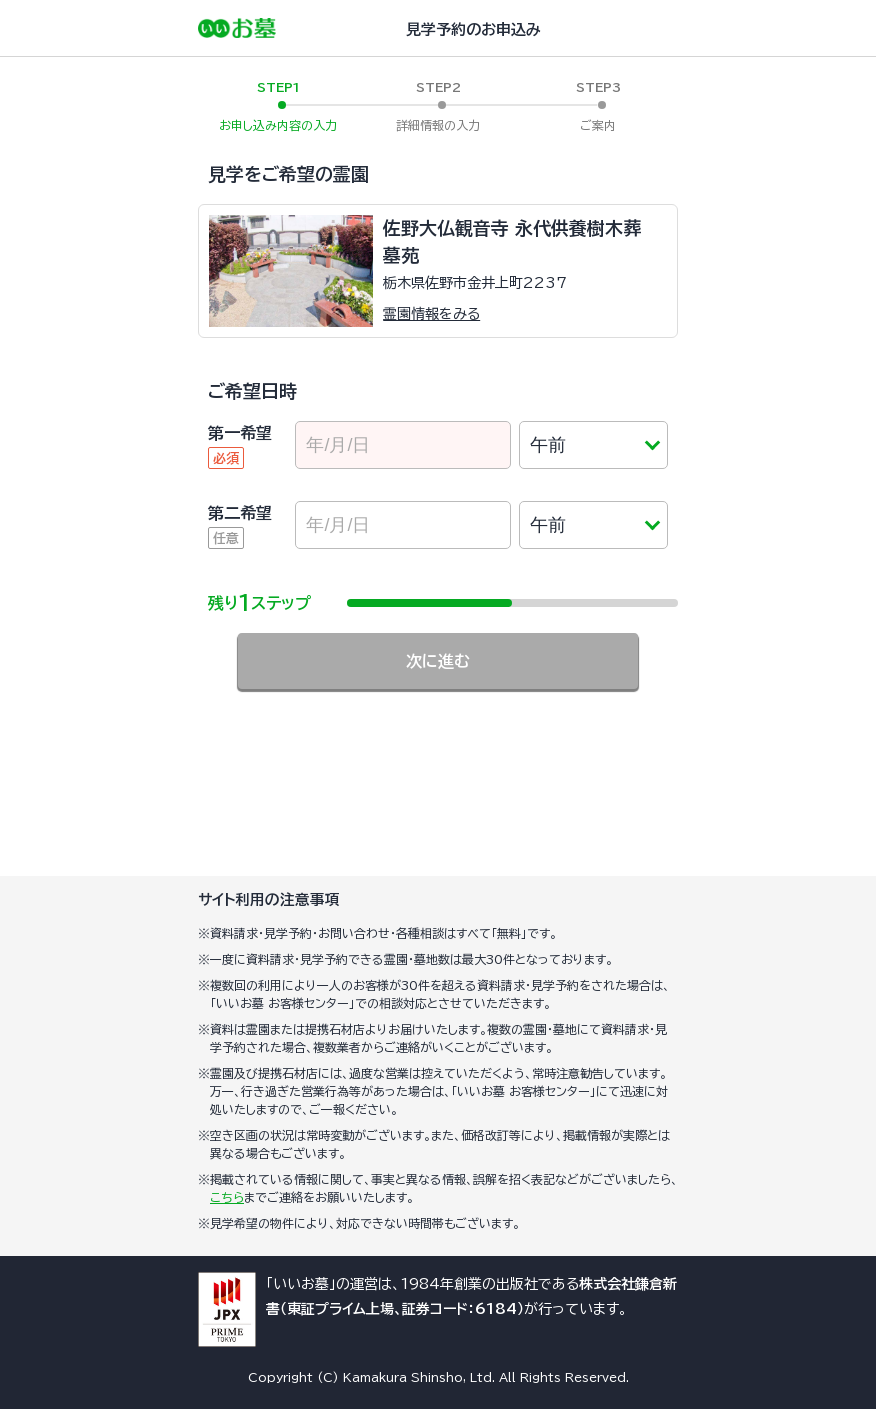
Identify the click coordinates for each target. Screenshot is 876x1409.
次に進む (438, 661)
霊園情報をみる (431, 314)
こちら (227, 1197)
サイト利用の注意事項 (269, 899)
